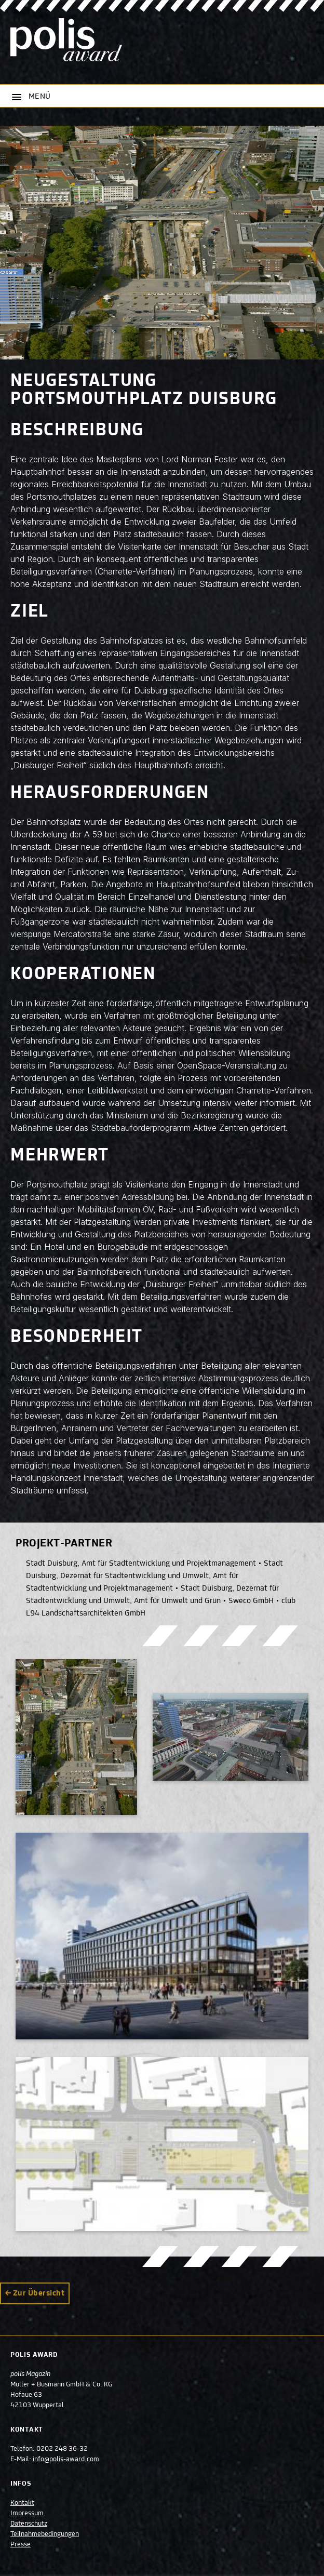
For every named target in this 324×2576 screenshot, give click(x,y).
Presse (20, 2544)
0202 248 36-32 (62, 2449)
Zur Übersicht (38, 2293)
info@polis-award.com (66, 2459)
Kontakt (22, 2503)
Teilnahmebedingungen (44, 2534)
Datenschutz (28, 2524)
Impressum (27, 2513)
